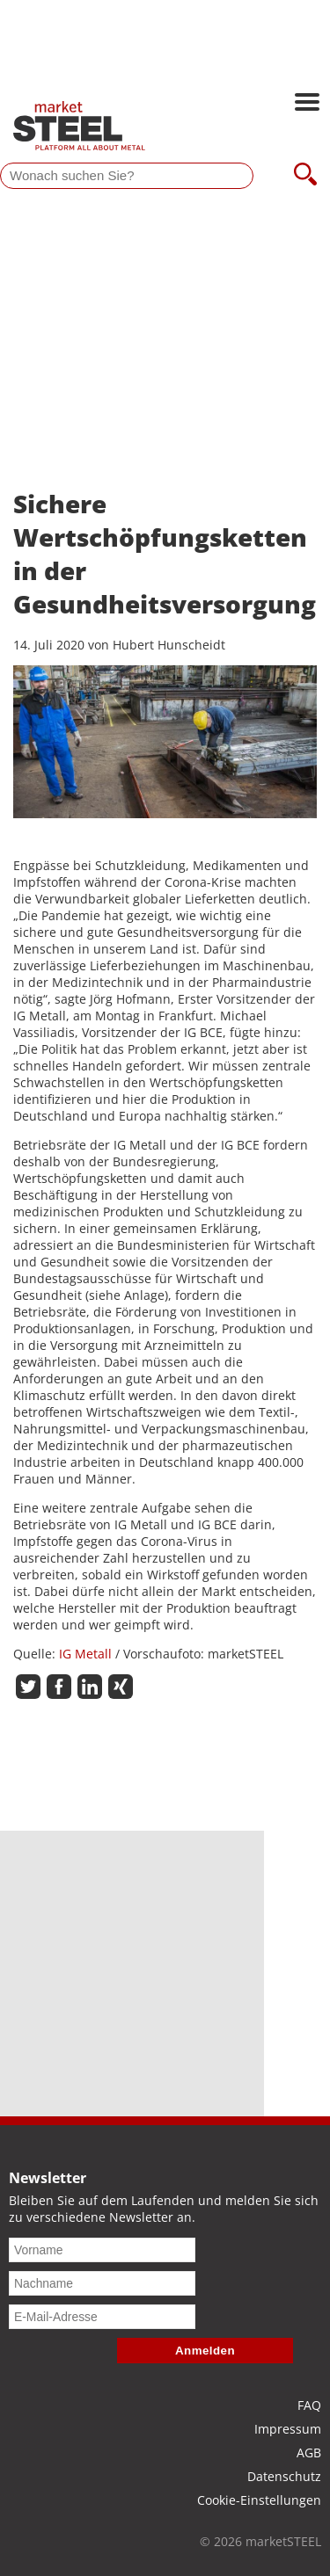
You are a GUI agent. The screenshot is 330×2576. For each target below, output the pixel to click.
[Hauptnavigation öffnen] (307, 104)
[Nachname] (102, 2283)
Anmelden (205, 2350)
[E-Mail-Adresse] (102, 2316)
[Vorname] (102, 2250)
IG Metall (87, 1653)
